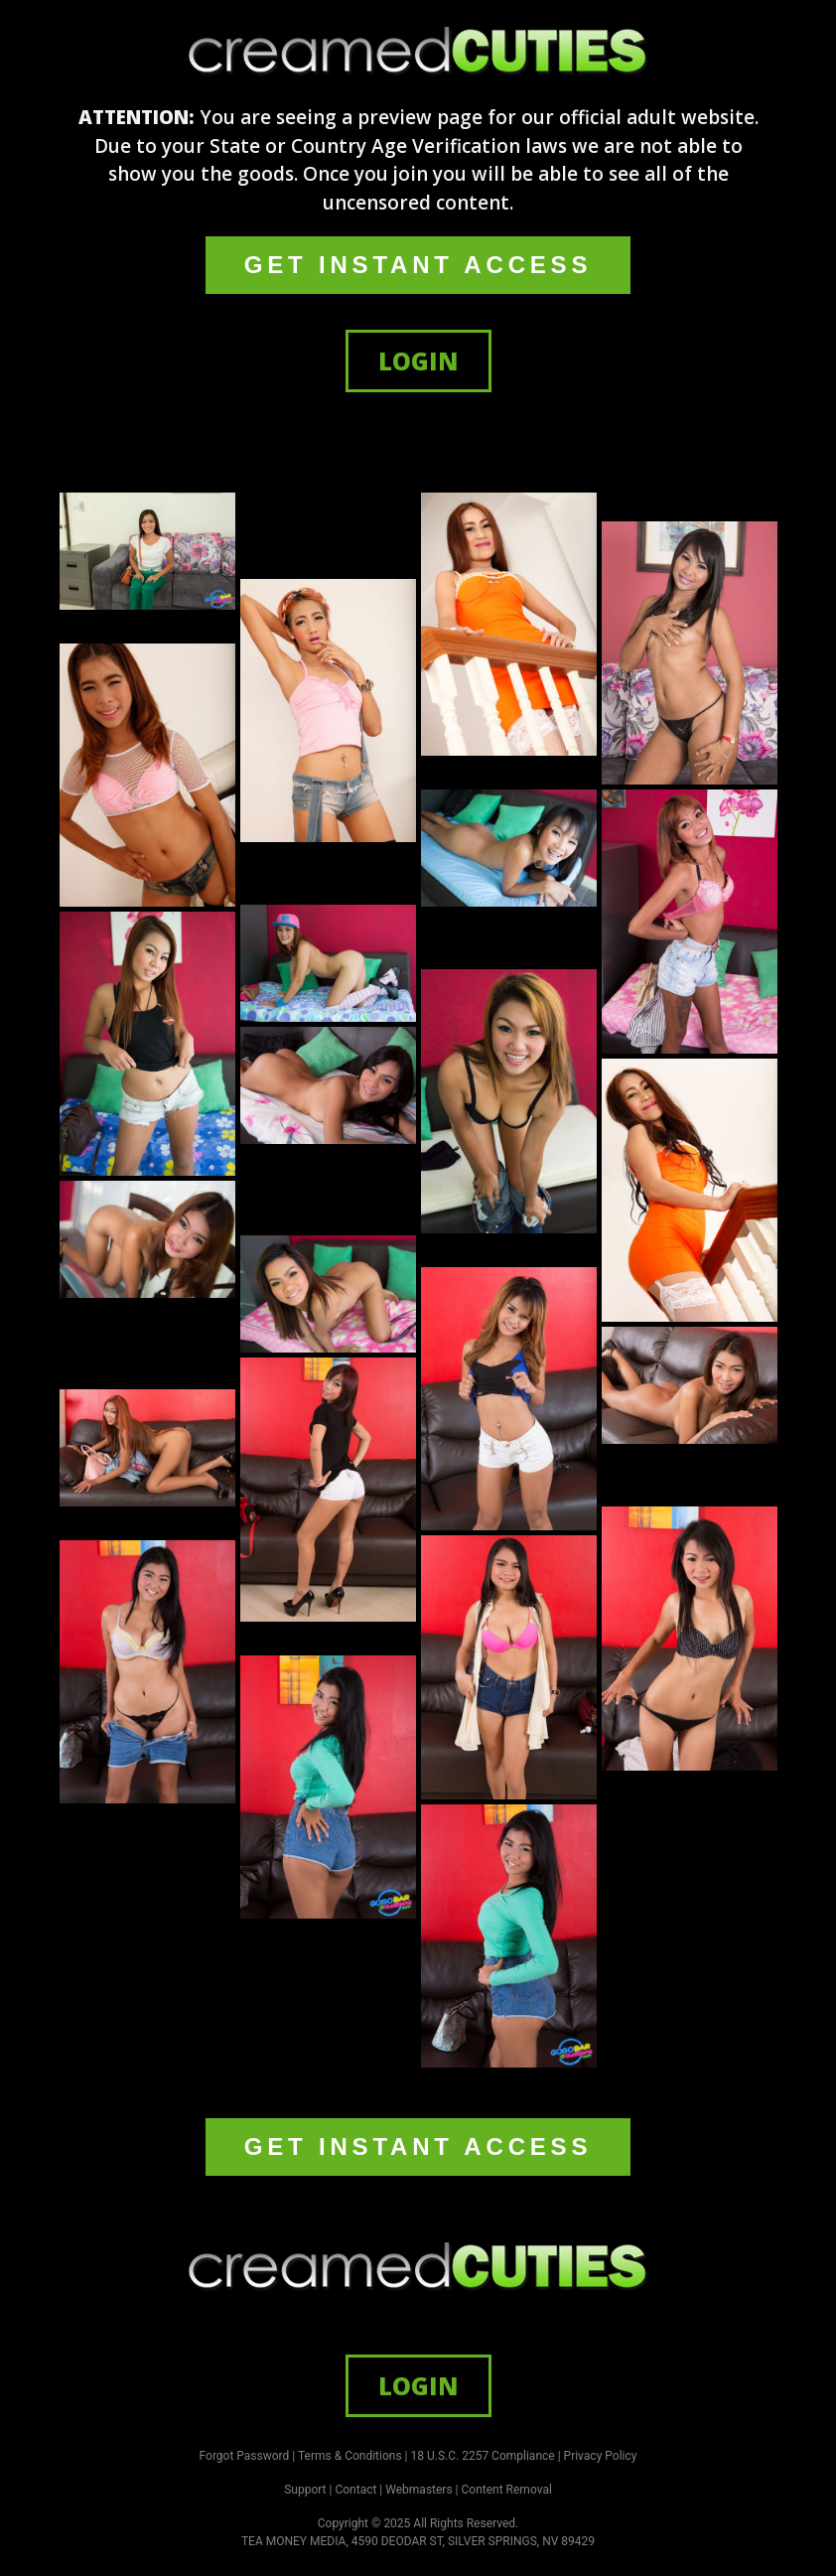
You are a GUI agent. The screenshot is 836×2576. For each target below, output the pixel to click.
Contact (355, 2490)
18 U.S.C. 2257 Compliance (483, 2456)
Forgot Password (245, 2456)
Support (305, 2490)
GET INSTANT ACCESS (418, 264)
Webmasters (418, 2490)
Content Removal (507, 2490)
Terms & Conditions (350, 2456)
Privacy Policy (600, 2456)
